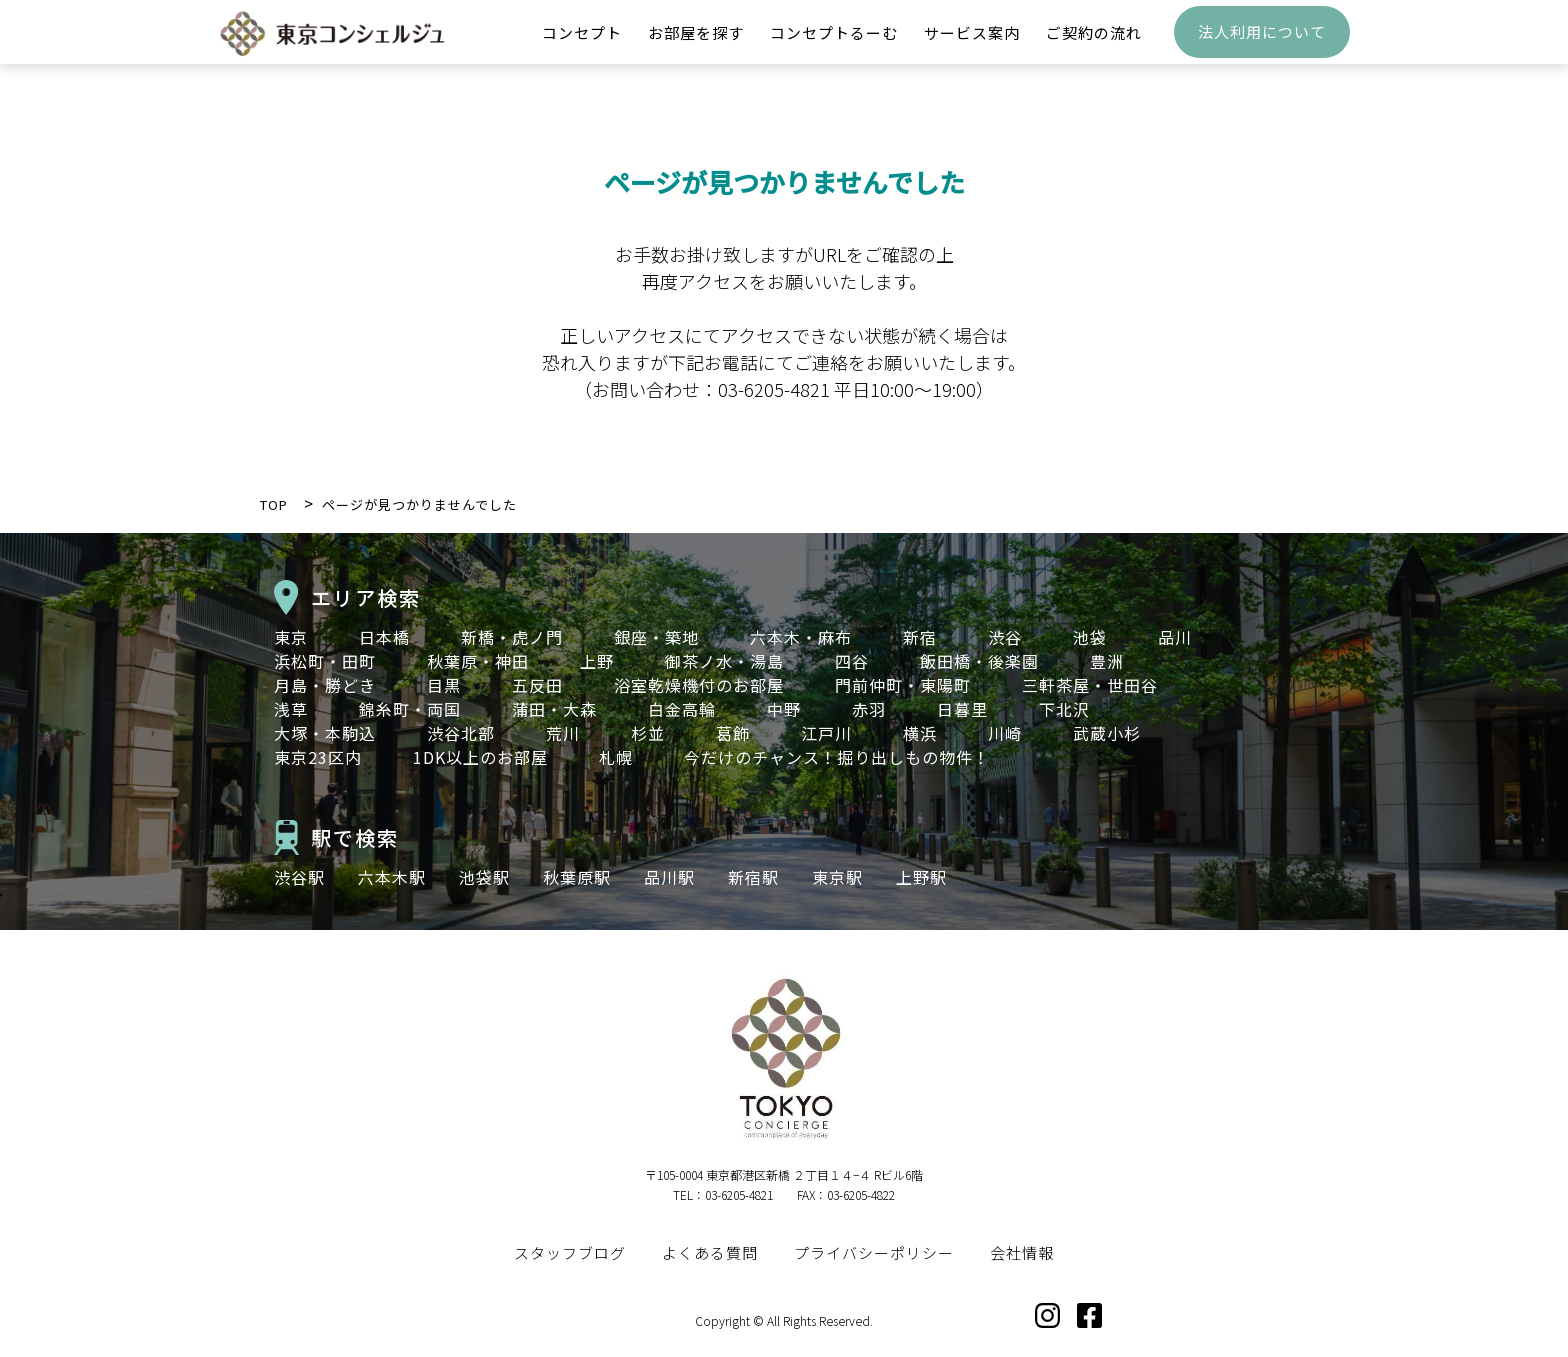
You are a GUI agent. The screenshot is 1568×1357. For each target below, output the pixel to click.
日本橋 (384, 637)
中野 (784, 709)
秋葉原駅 (577, 877)
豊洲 (1107, 661)
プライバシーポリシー (874, 1252)
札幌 (616, 757)
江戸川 (826, 733)
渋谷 (1005, 637)
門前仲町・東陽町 (903, 685)
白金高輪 (682, 709)
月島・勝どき (325, 685)
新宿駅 (753, 877)
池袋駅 (484, 877)
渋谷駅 (299, 877)
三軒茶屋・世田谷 (1090, 685)
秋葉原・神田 (478, 661)
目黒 (444, 685)
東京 (291, 637)
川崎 (1005, 733)
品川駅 (669, 877)
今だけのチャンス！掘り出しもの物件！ (837, 757)
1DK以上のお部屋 (480, 757)
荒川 (563, 733)
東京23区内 (318, 757)
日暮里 (962, 709)
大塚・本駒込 (325, 733)
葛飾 (733, 733)
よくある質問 (710, 1252)
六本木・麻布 (801, 637)
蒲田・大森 (554, 709)
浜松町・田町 (325, 661)
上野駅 (921, 877)
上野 (597, 661)
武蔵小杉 (1107, 733)
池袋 (1090, 637)
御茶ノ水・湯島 (724, 661)
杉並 (648, 733)
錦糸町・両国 (410, 709)
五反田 (537, 685)
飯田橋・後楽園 (979, 661)
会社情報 (1022, 1252)
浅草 (291, 709)
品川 (1175, 637)
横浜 (920, 733)
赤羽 (869, 709)
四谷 (852, 661)
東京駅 (837, 877)
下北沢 (1064, 709)
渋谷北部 (461, 733)
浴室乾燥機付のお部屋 (699, 685)
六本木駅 (392, 877)
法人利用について (1262, 45)
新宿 (920, 637)
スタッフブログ (570, 1252)
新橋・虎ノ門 (512, 637)
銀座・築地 (656, 637)
